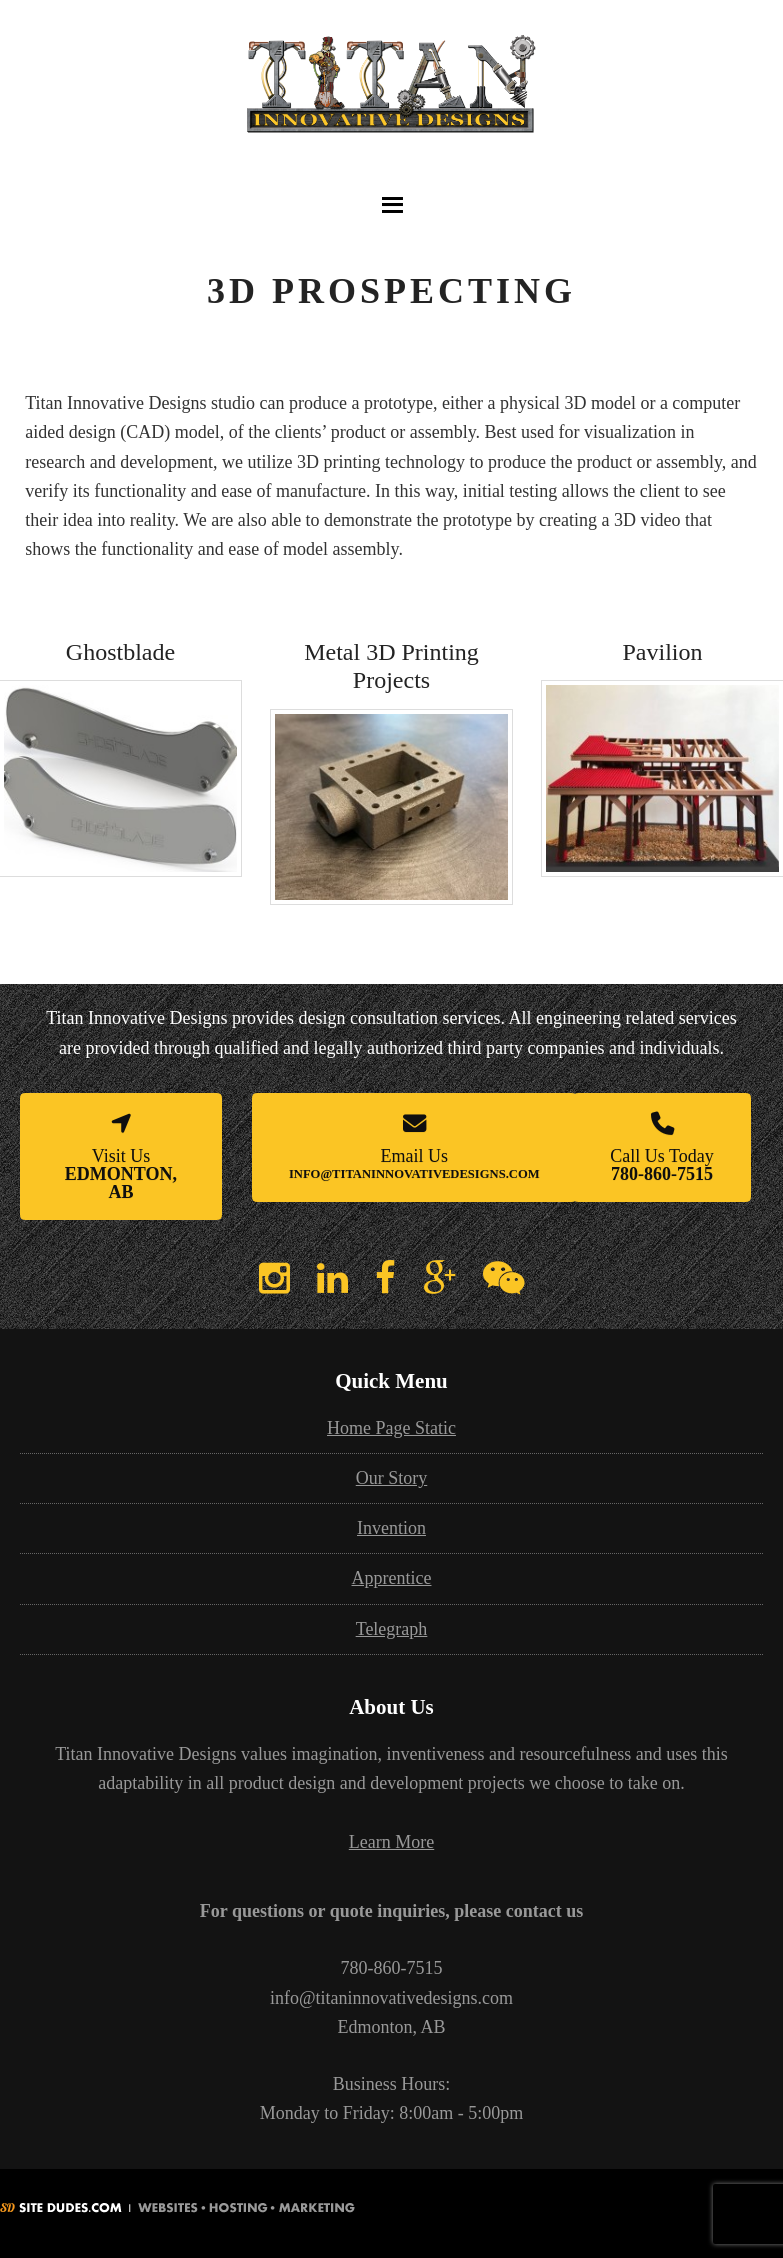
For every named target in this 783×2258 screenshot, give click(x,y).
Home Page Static (391, 1428)
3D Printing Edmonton (391, 102)
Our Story (392, 1478)
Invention (391, 1528)
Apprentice (392, 1578)
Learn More (391, 1842)
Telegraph (392, 1629)
